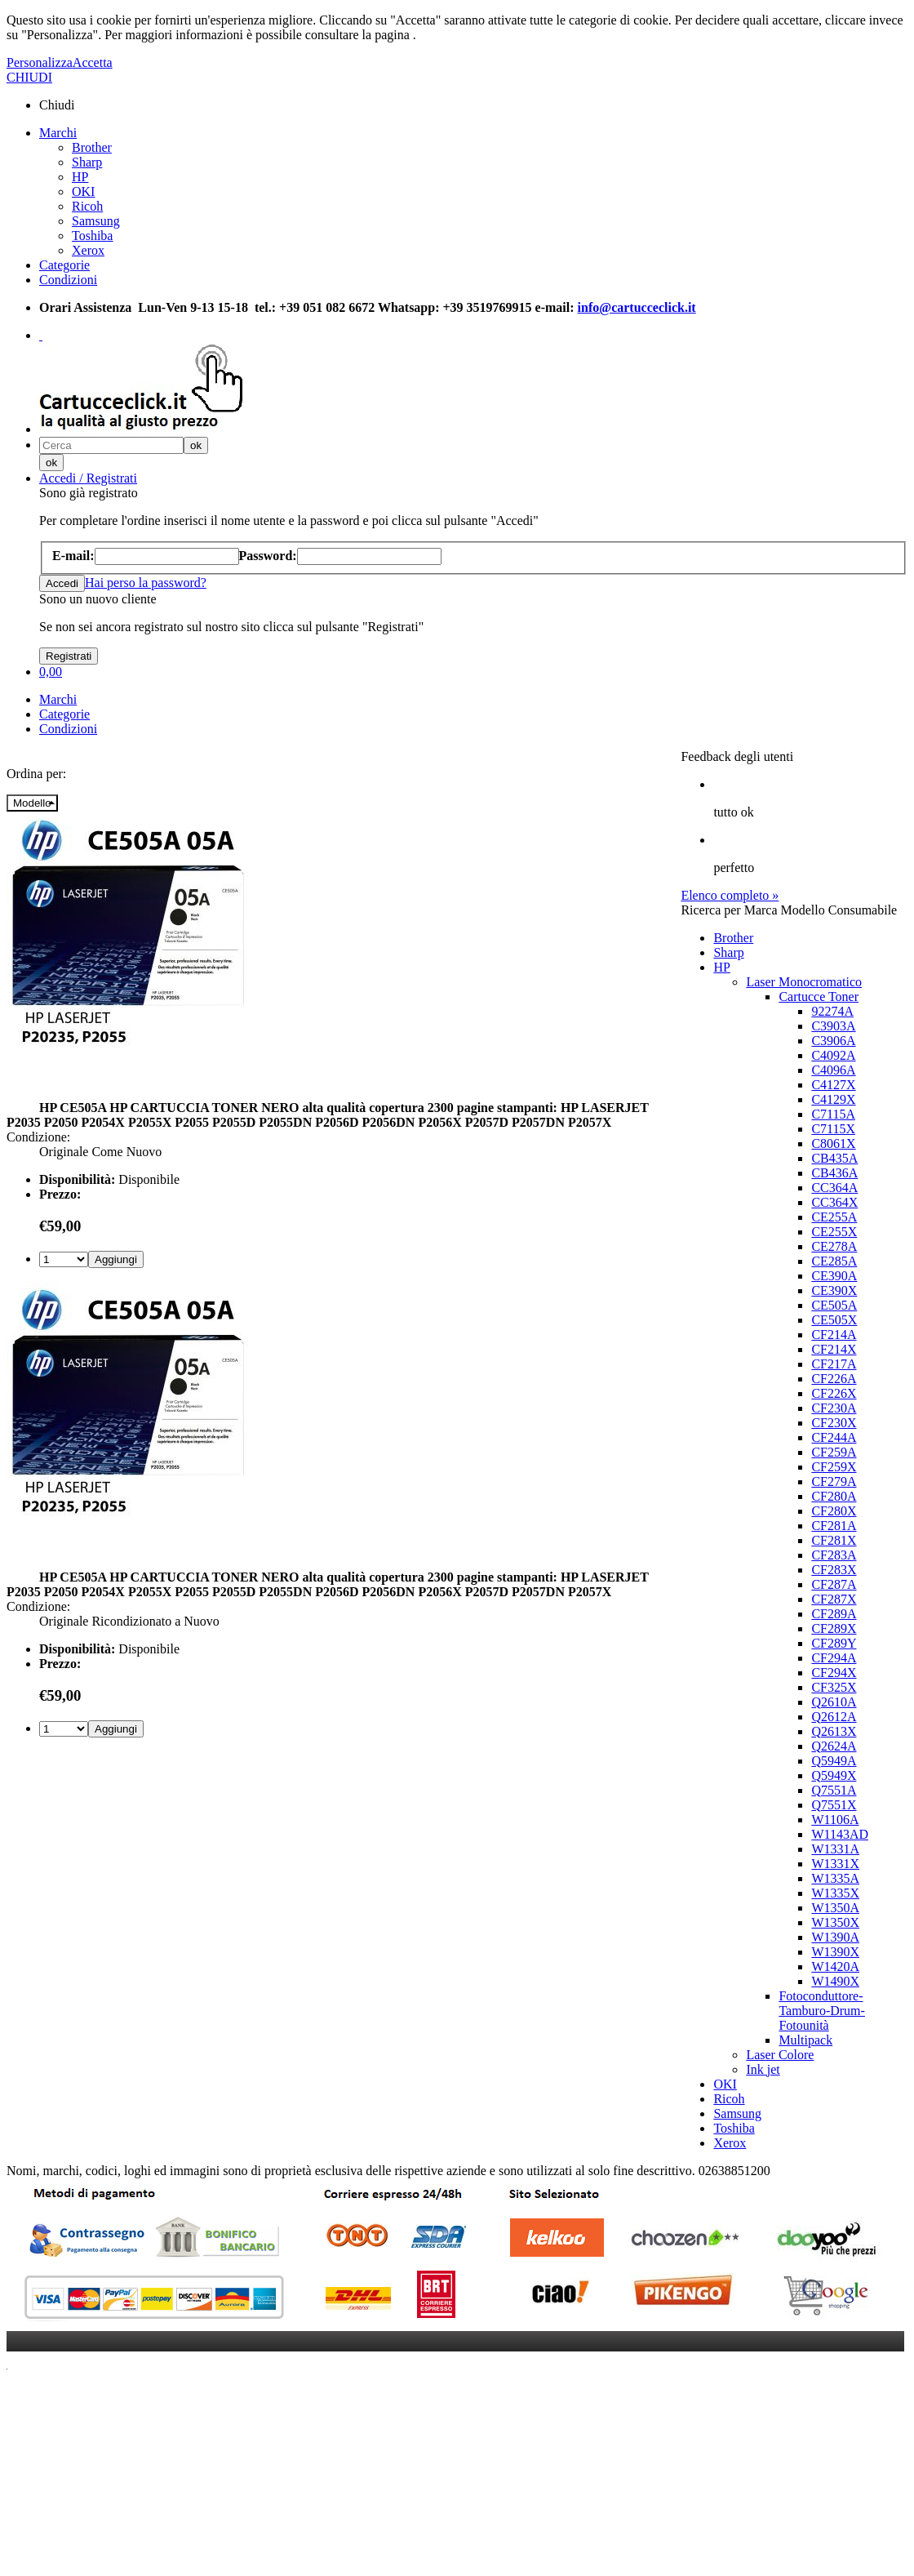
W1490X (835, 1981)
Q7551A (833, 1790)
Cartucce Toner (819, 996)
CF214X (833, 1349)
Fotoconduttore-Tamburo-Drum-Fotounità (822, 2010)
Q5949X (833, 1775)
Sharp (87, 162)
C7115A (833, 1114)
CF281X (833, 1540)
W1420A (835, 1966)
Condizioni (68, 280)
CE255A (834, 1217)
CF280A (833, 1496)
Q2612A (833, 1717)
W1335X (835, 1893)
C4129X (833, 1099)
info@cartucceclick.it (637, 307)
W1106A (835, 1819)
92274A (832, 1011)
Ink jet (762, 2069)
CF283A (833, 1555)
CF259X (833, 1467)
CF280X (833, 1511)
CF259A (833, 1452)
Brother (92, 147)
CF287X (833, 1599)
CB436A (834, 1173)
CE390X (834, 1290)
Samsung (96, 221)
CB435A (834, 1158)
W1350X (835, 1922)
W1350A (835, 1908)
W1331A (835, 1849)
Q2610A (833, 1702)
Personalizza (40, 62)
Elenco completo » (730, 895)
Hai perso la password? (145, 582)
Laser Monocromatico (804, 982)
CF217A (833, 1364)
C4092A (833, 1055)
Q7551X (833, 1805)
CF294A (833, 1658)
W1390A (835, 1937)
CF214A (833, 1334)
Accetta (93, 62)
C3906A (833, 1041)
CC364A (834, 1188)
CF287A (833, 1584)
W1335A (835, 1878)
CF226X (833, 1393)
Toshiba (92, 235)
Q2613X (833, 1731)
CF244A (833, 1437)
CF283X (833, 1570)
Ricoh (87, 206)
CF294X (833, 1673)
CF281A (833, 1526)
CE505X (834, 1320)
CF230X (833, 1423)
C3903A (833, 1026)
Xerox (88, 250)
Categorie (64, 265)
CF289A (833, 1614)
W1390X (835, 1952)
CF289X (833, 1628)
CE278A (834, 1246)
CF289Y (833, 1643)
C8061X (833, 1143)
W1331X (835, 1864)
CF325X (833, 1687)
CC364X (834, 1202)
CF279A (833, 1481)
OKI (83, 191)
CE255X (834, 1232)
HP (80, 177)
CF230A (833, 1408)
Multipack (805, 2040)
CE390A (834, 1276)
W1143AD (839, 1834)
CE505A (834, 1305)
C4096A (833, 1070)
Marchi (58, 133)
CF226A (833, 1379)
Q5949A (833, 1761)
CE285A (834, 1261)
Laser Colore (780, 2055)
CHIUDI (29, 77)
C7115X (833, 1129)
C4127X (833, 1085)
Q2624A (833, 1746)
